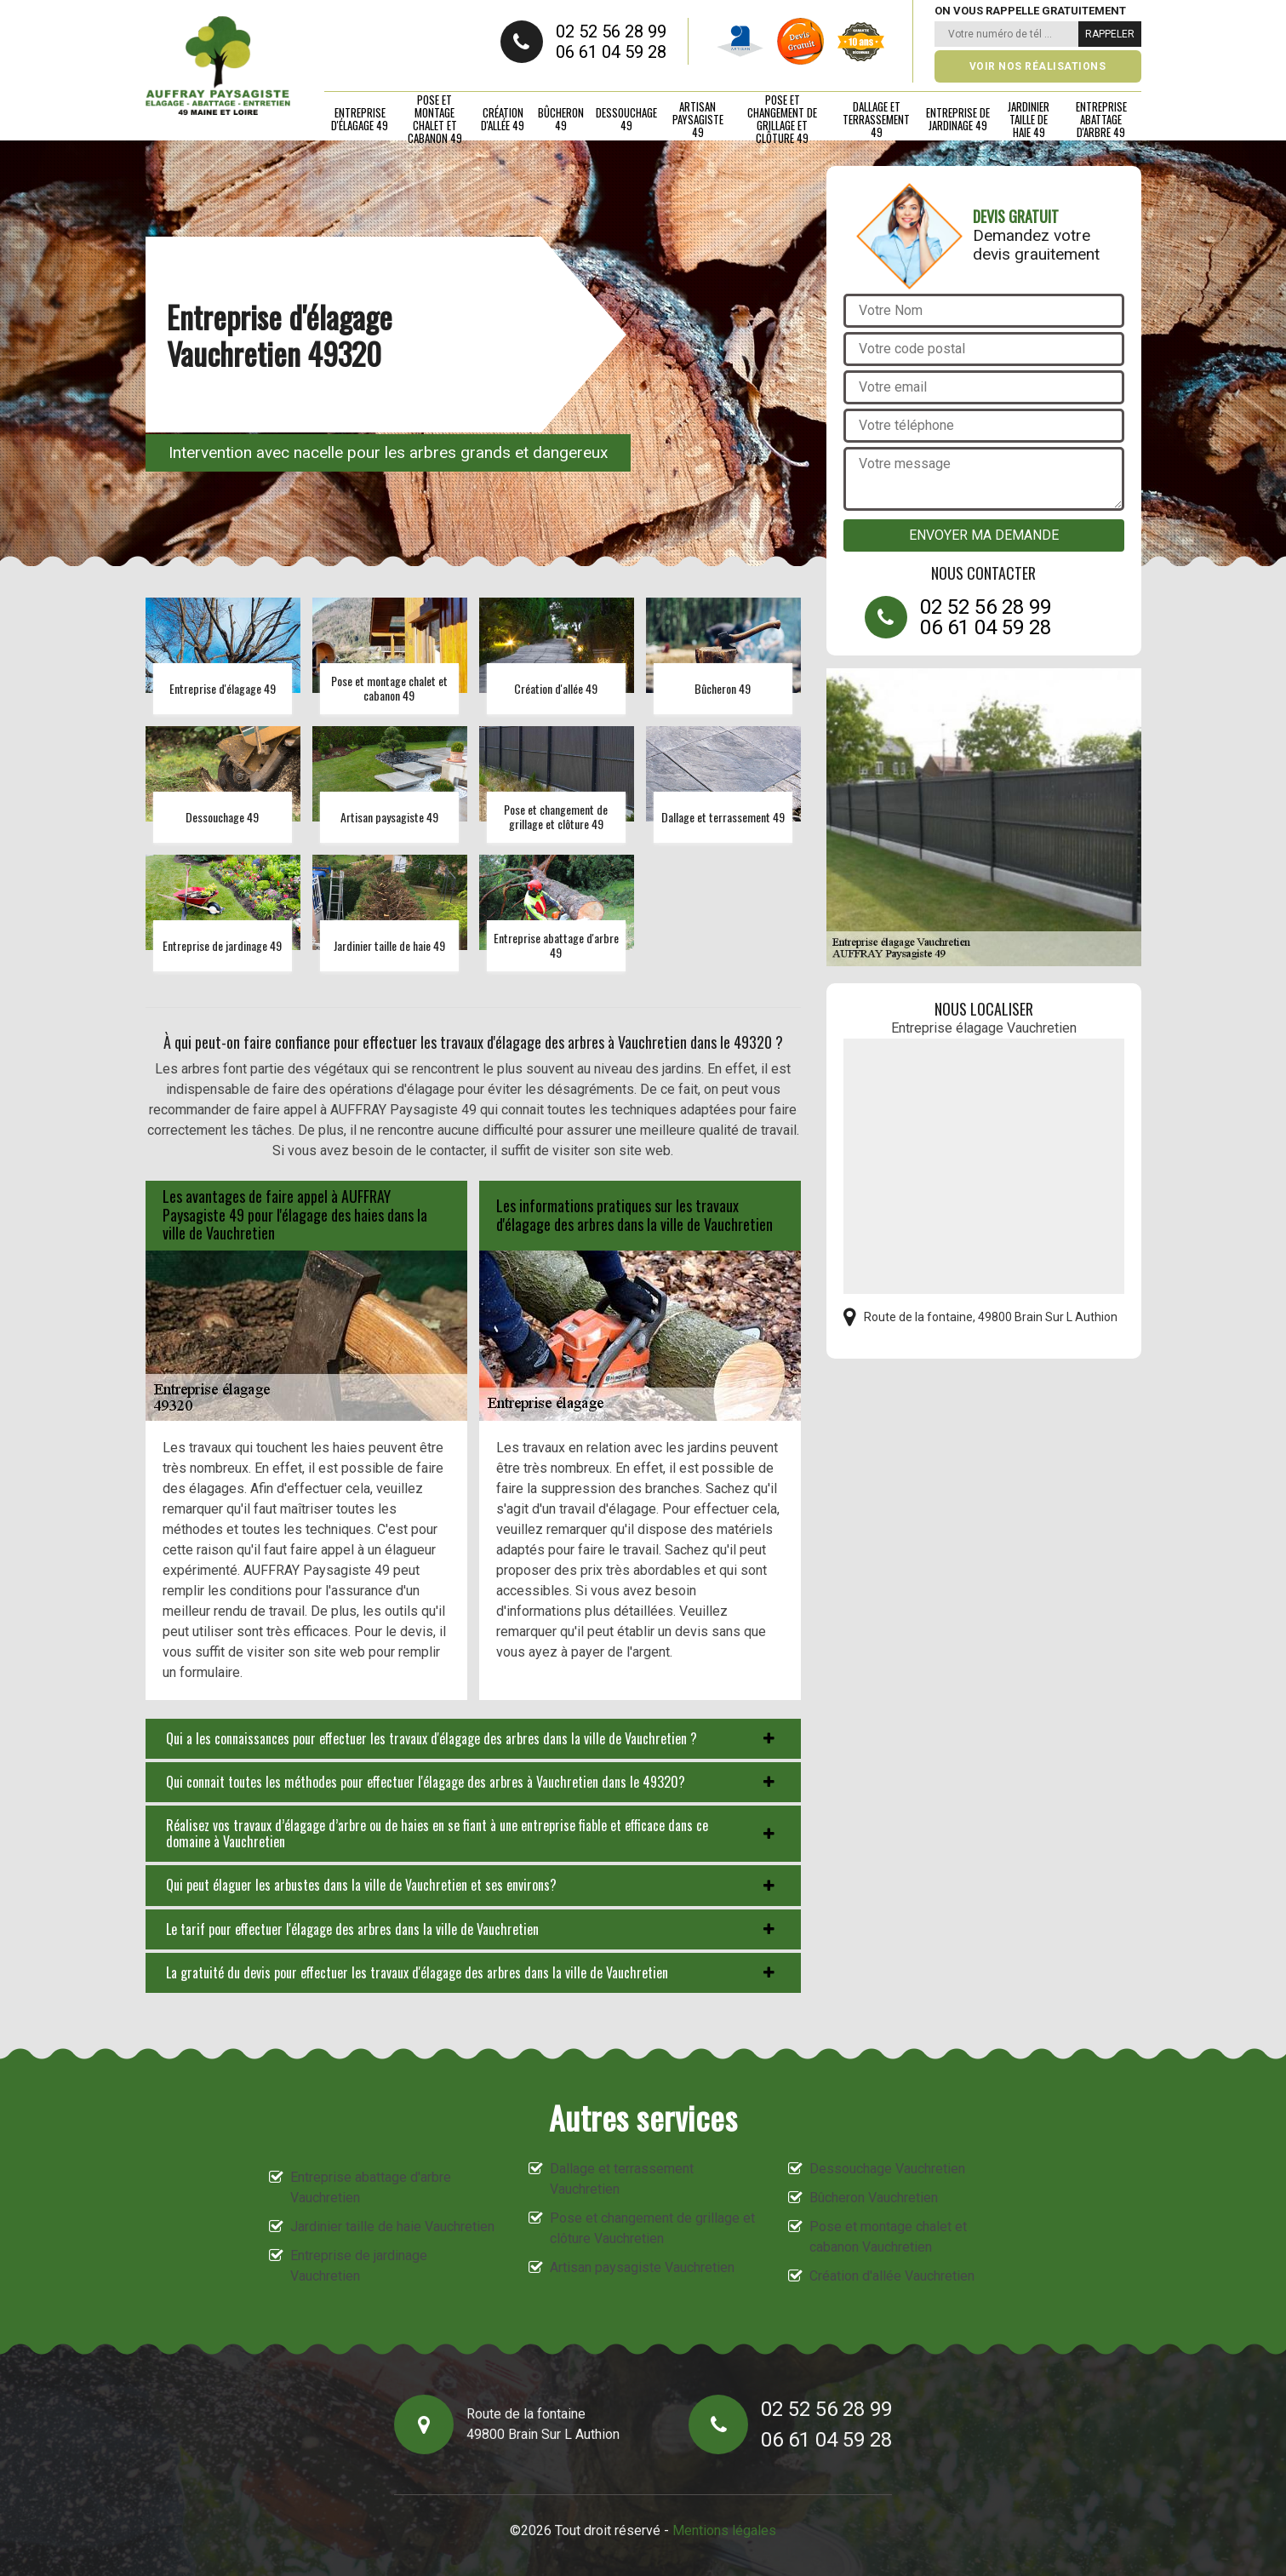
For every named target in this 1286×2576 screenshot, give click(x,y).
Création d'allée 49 (502, 119)
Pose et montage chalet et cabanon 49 (435, 119)
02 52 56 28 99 (611, 31)
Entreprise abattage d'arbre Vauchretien (370, 2187)
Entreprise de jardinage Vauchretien (358, 2265)
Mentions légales (724, 2530)
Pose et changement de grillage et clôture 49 (782, 119)
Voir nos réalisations (1037, 66)
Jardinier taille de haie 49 (1028, 119)
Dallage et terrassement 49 (876, 119)
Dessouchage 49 (626, 119)
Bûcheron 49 (561, 119)
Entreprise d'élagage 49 (359, 119)
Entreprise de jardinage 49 (958, 119)
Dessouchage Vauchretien (887, 2169)
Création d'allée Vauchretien (892, 2276)
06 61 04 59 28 (611, 52)
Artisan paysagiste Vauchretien (642, 2267)
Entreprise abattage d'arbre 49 (1101, 119)
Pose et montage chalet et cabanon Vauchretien (888, 2236)
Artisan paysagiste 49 (697, 119)
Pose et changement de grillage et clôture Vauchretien (652, 2228)
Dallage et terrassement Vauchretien (622, 2179)
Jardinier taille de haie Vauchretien (392, 2226)
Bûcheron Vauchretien (873, 2198)
